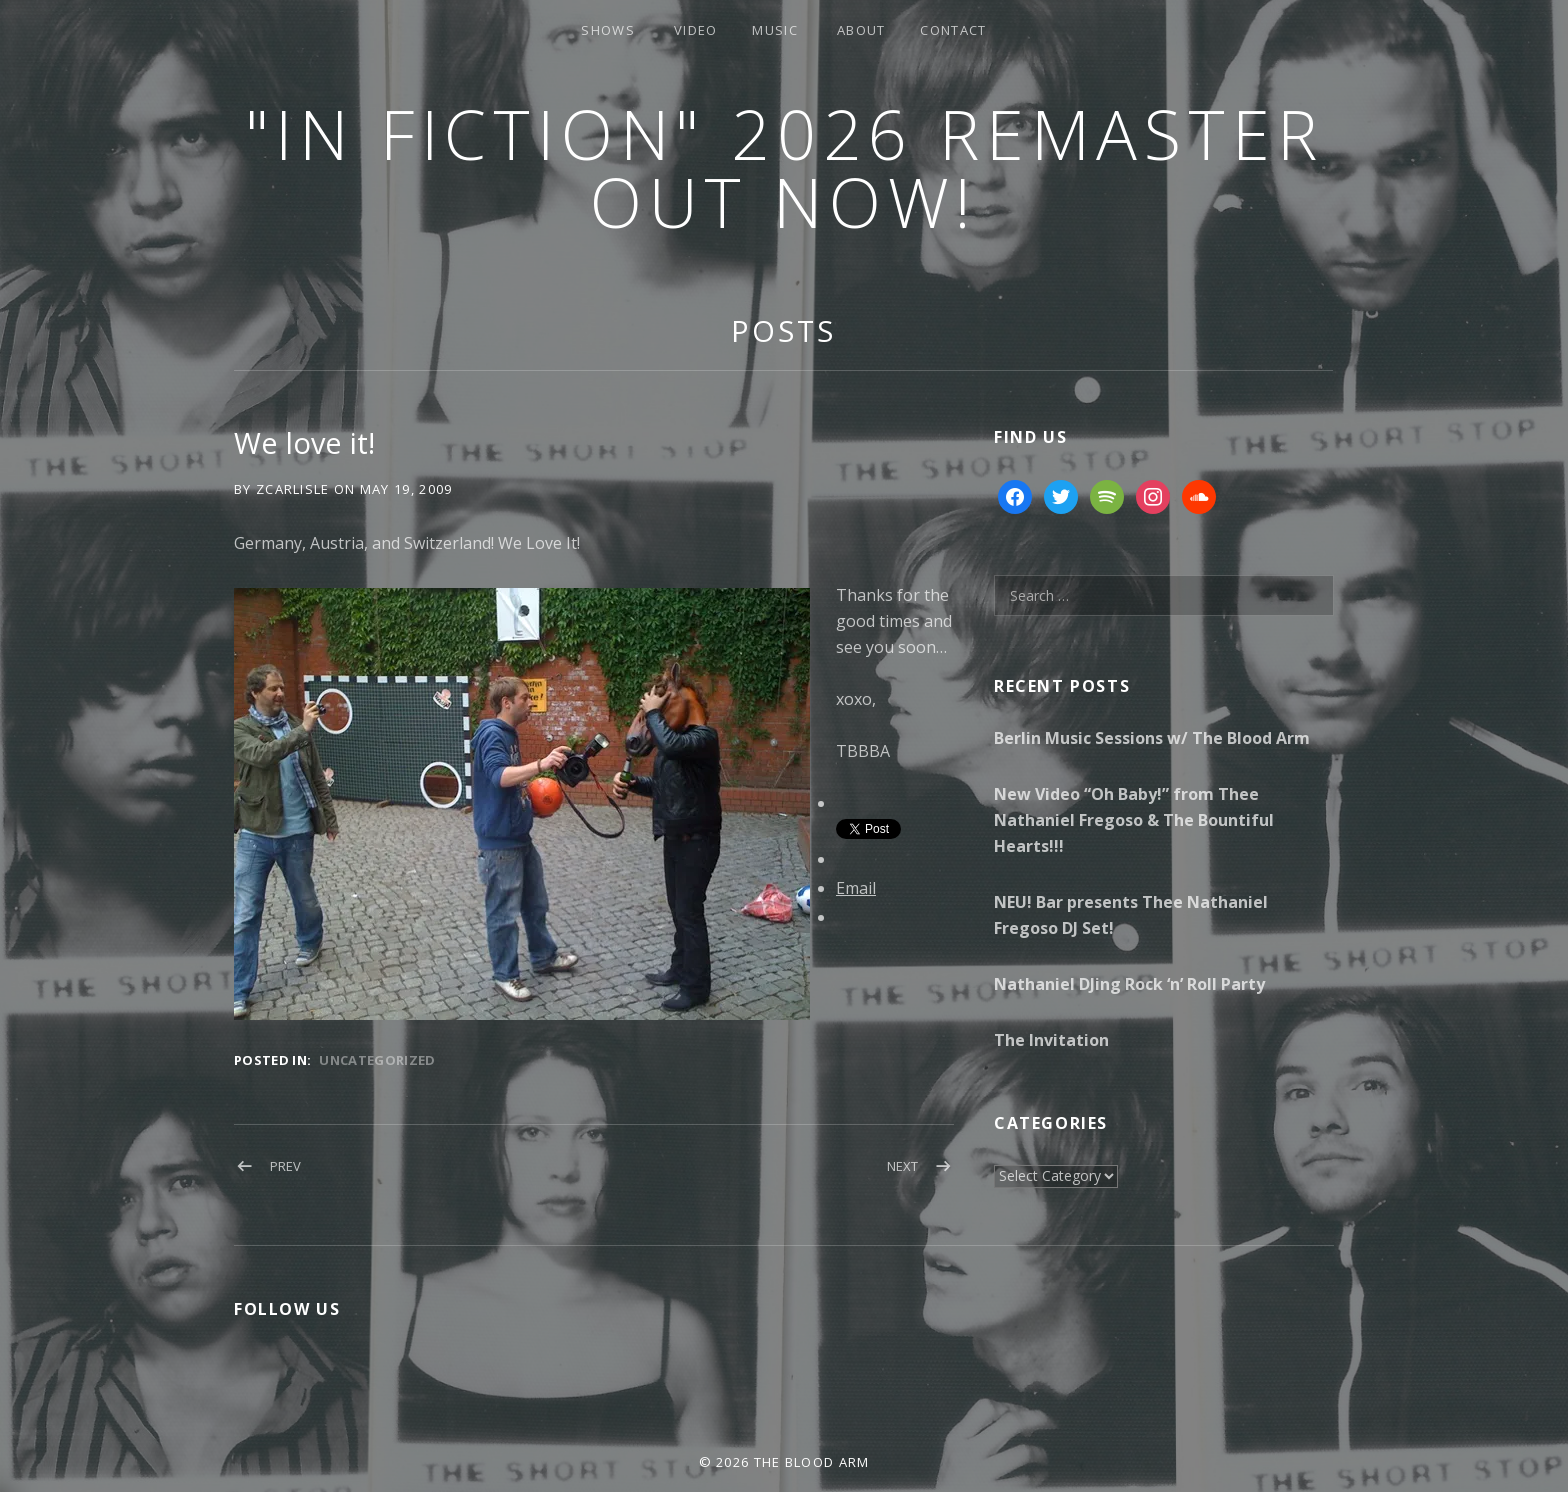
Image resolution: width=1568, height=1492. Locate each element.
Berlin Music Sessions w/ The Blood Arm (1152, 738)
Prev (285, 1166)
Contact (953, 30)
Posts (783, 330)
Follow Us (287, 1309)
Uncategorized (377, 1060)
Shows (608, 30)
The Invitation (1051, 1040)
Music (775, 30)
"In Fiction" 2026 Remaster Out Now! (784, 167)
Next (902, 1166)
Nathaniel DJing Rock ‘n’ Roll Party (1129, 984)
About (861, 30)
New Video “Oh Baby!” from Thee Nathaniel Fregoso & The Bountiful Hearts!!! (1134, 820)
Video (696, 30)
